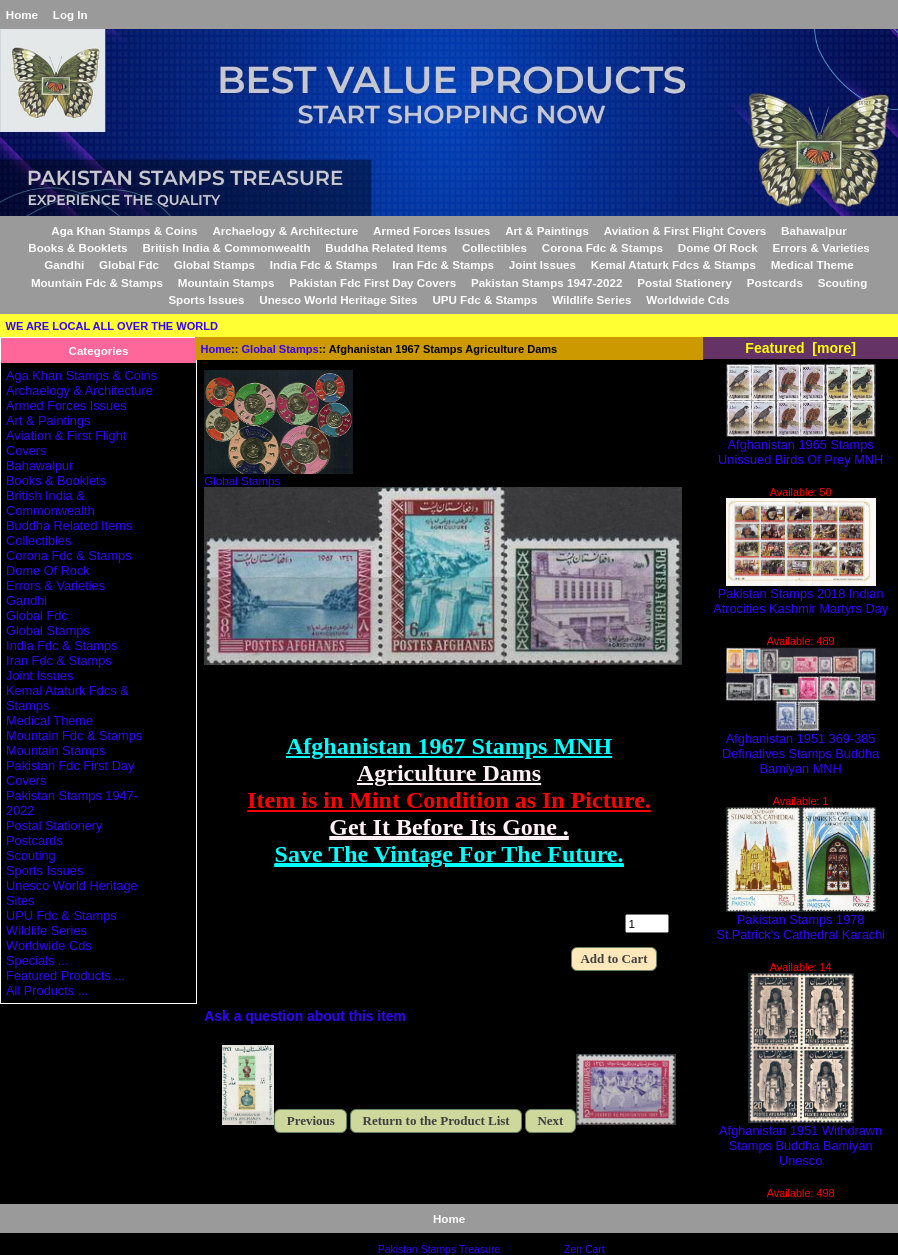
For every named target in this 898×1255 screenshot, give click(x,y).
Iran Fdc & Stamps (443, 264)
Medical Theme (812, 264)
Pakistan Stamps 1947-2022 (546, 282)
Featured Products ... (65, 975)
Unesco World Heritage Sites (338, 299)
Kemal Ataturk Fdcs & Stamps (673, 264)
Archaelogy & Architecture (285, 230)
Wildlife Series (591, 299)
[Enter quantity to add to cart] (647, 923)
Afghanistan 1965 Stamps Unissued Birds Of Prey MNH (800, 446)
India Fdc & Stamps (324, 264)
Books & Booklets (77, 247)
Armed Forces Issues (431, 230)
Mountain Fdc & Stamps (97, 282)
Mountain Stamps (226, 282)
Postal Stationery (684, 282)
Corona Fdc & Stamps (602, 247)
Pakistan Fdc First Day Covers (372, 282)
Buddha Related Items (386, 247)
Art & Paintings (547, 230)
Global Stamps (280, 349)
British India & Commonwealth (226, 247)
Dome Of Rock (718, 247)
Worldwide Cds (688, 299)
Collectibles (494, 247)
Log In (70, 14)
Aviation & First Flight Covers (685, 230)
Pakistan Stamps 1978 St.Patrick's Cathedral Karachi (800, 921)
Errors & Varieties (820, 247)
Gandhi (64, 264)
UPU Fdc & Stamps (484, 299)
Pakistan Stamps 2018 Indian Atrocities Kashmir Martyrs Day (800, 595)
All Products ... (47, 990)
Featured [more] (800, 348)
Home (22, 14)
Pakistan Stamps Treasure (439, 1249)
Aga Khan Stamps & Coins (124, 230)
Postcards (775, 282)
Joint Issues (542, 264)
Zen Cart (584, 1249)
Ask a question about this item (305, 1016)
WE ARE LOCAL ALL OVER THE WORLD (112, 326)
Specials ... (37, 960)
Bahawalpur (814, 230)
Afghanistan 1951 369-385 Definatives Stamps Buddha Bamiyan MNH (800, 747)
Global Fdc (129, 264)
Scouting (843, 282)
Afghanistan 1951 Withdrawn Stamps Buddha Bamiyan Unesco (800, 1139)
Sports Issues (206, 299)
